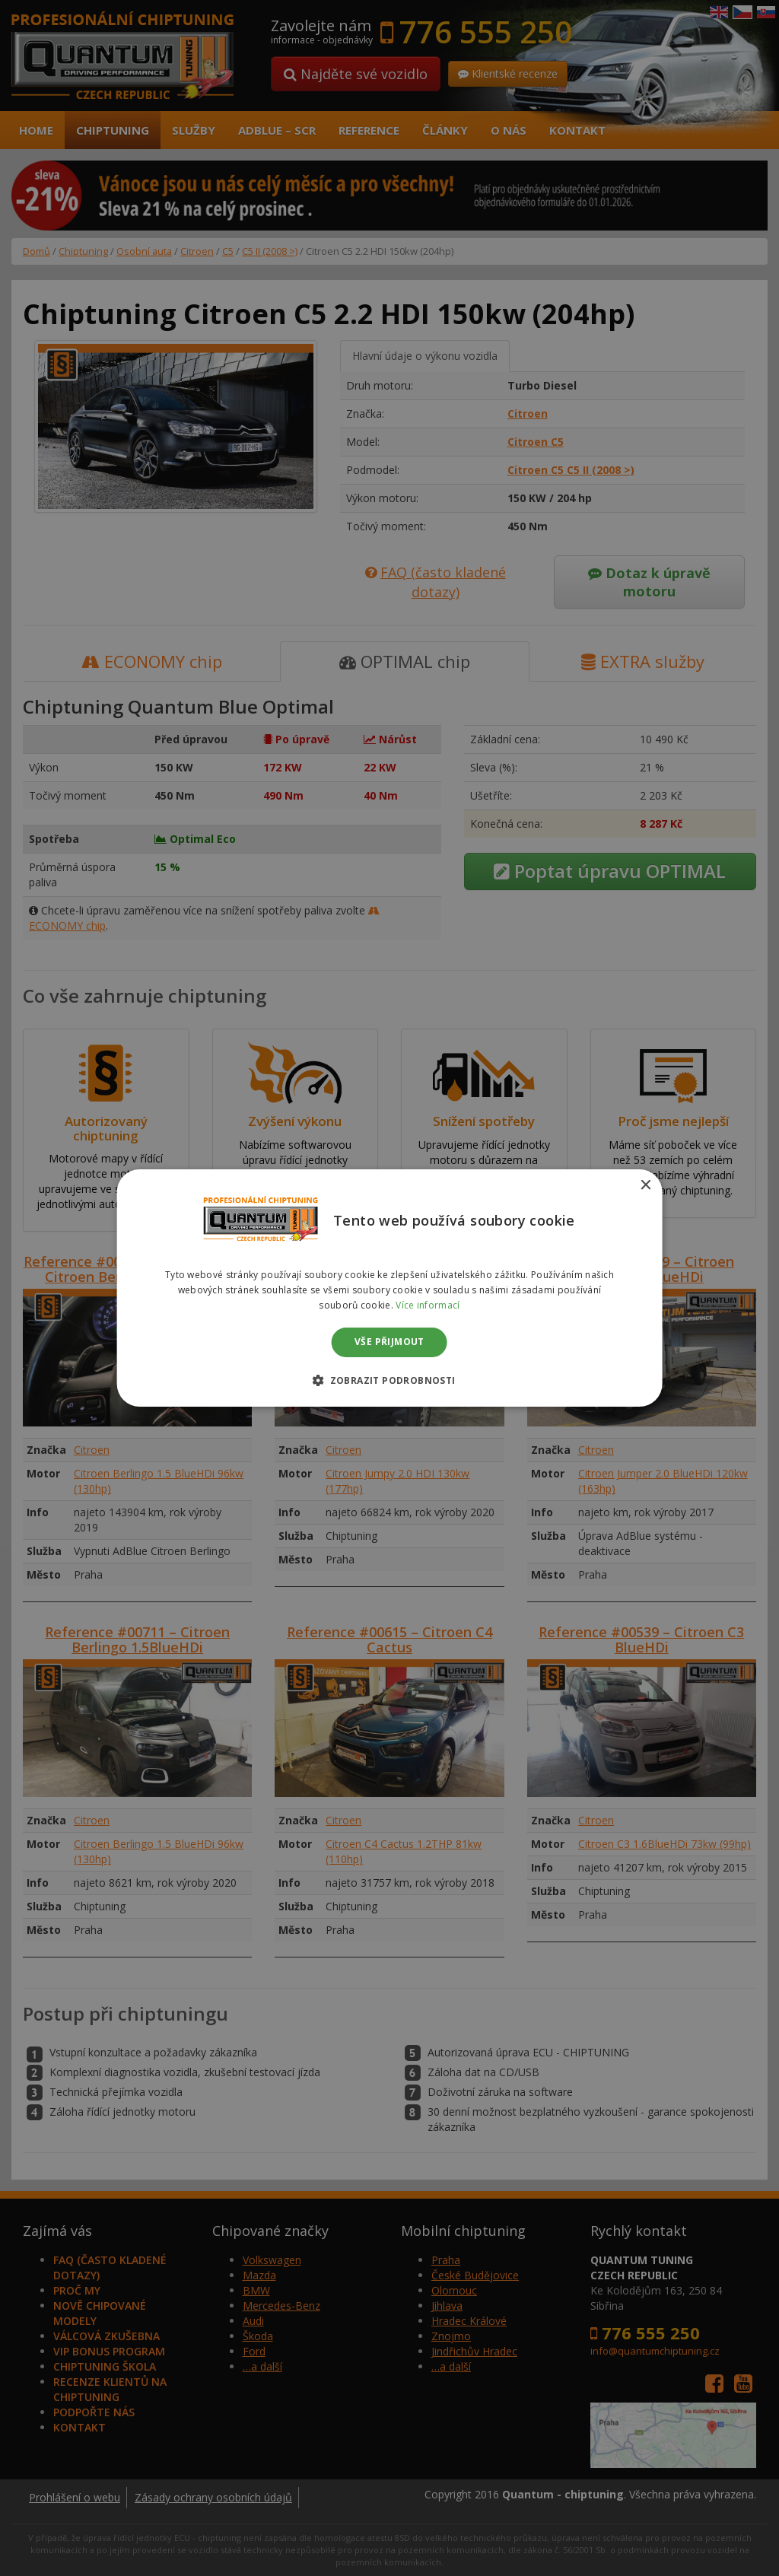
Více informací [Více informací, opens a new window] (427, 1305)
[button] (389, 1380)
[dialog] (389, 1288)
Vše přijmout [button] (389, 1342)
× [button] (644, 1185)
